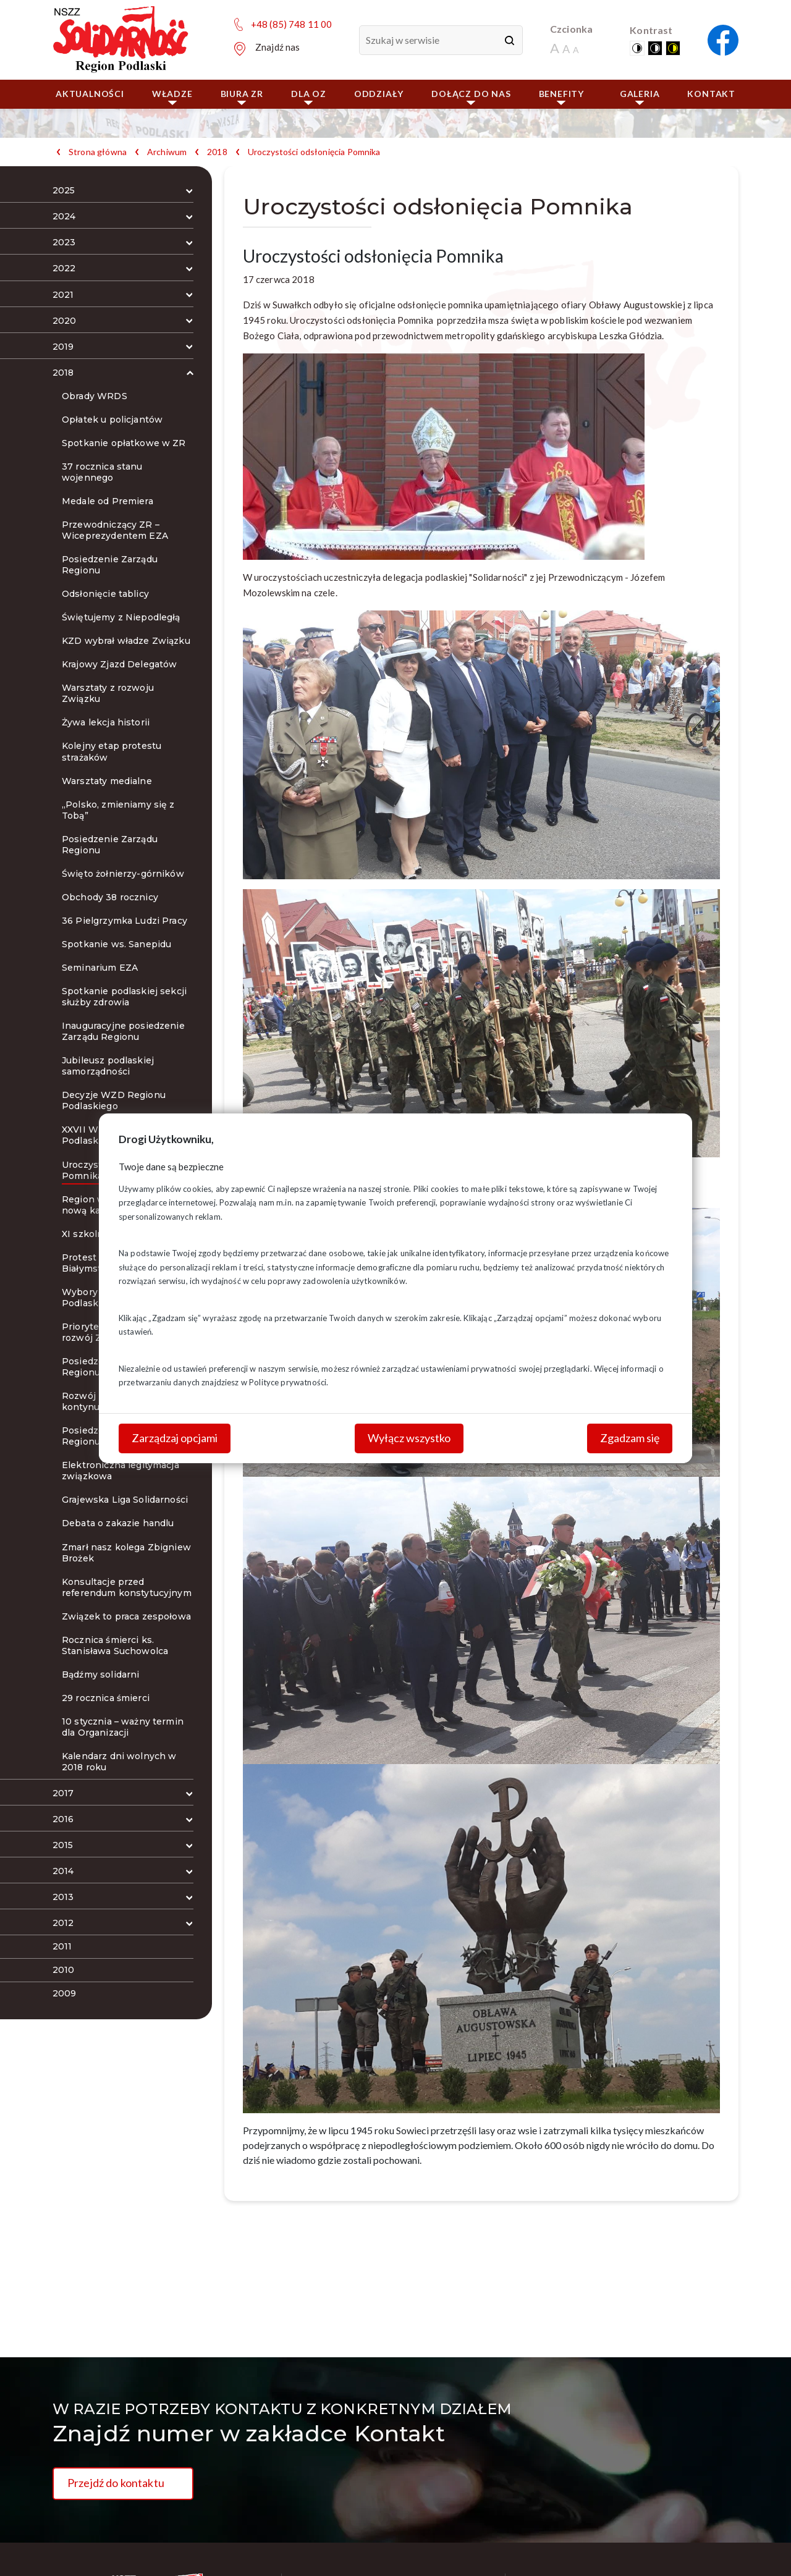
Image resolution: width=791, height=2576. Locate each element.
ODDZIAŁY (379, 93)
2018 (217, 152)
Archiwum (167, 152)
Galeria (640, 96)
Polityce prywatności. (288, 1382)
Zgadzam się (629, 1438)
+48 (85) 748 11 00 (291, 24)
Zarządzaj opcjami (175, 1438)
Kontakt (711, 93)
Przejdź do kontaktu (115, 2482)
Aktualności (90, 93)
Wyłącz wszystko (409, 1438)
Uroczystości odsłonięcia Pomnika (314, 152)
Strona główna (98, 152)
